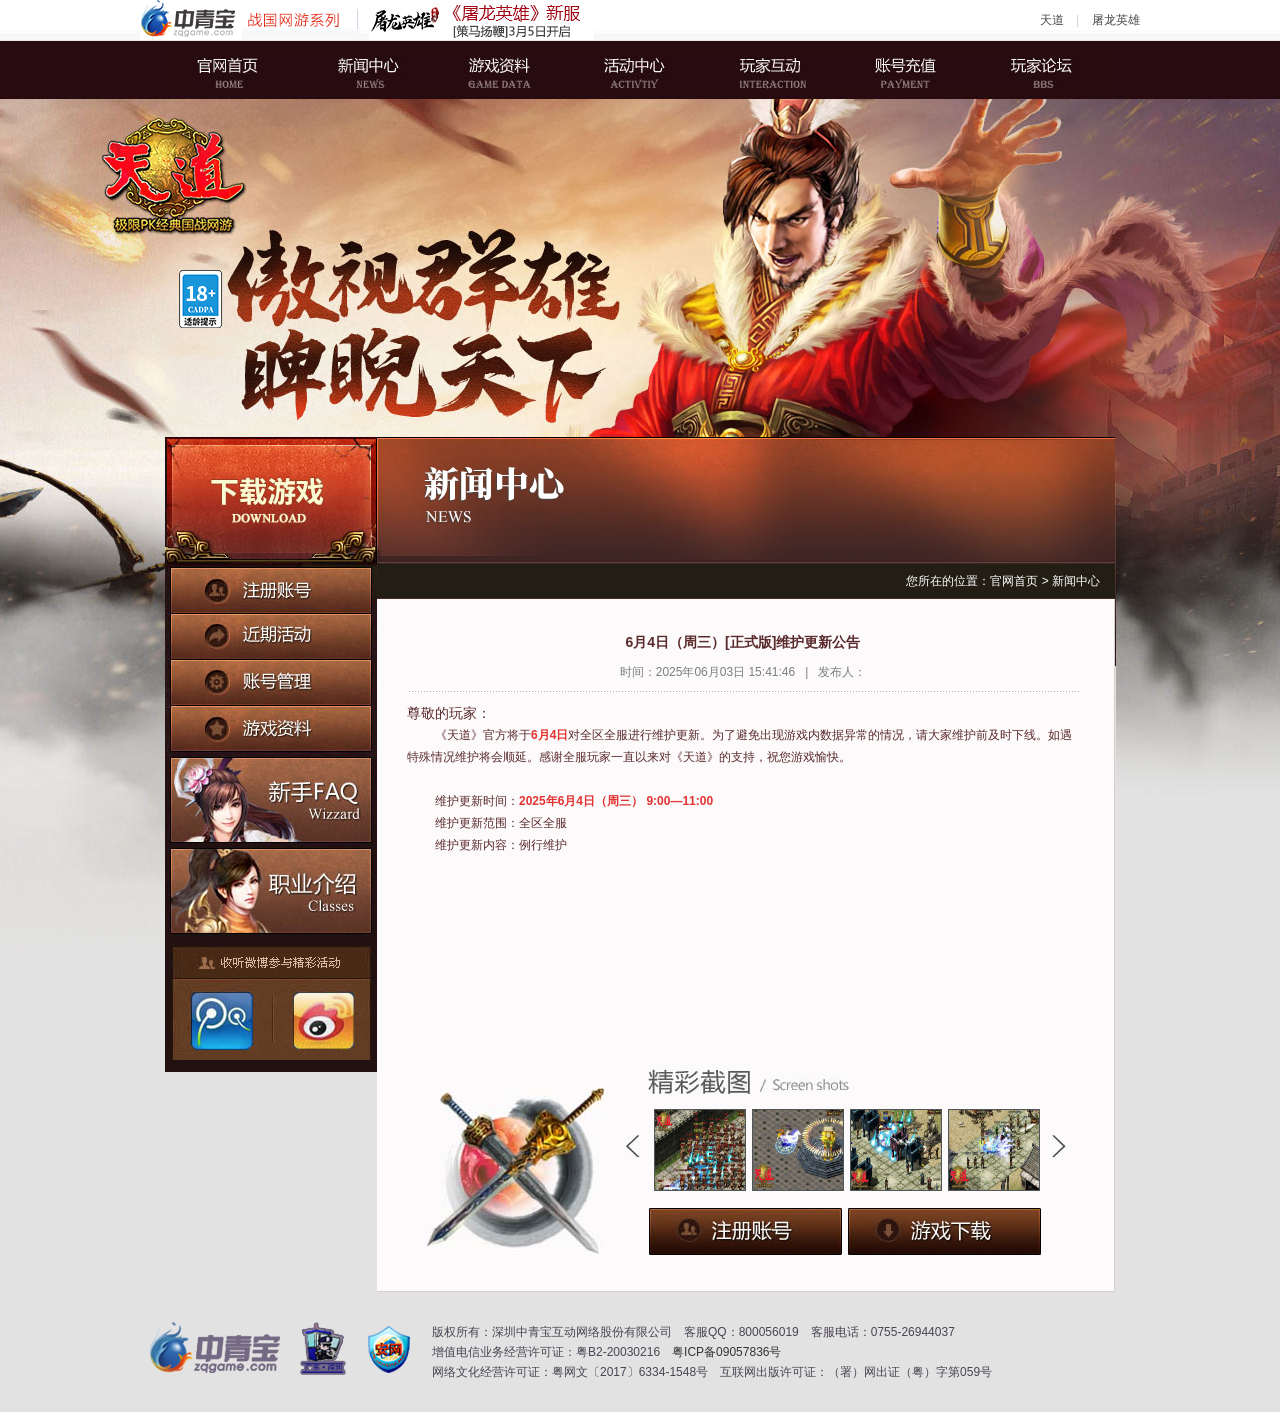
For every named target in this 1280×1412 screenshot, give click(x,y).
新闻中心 (375, 70)
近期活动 (271, 633)
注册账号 (271, 589)
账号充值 (895, 70)
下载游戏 (271, 502)
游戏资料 (505, 70)
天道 (1052, 20)
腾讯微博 (221, 1021)
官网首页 (245, 70)
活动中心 (635, 70)
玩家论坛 (1025, 70)
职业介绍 (271, 886)
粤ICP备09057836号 (726, 1352)
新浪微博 (321, 1021)
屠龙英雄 (1116, 20)
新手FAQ (271, 797)
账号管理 (271, 677)
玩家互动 (765, 70)
